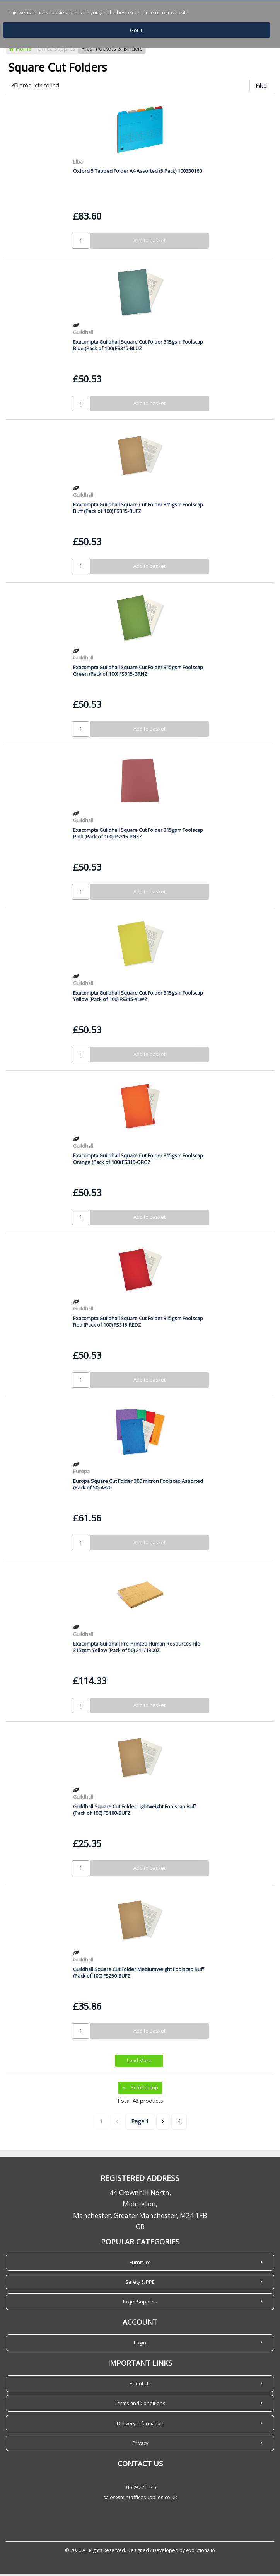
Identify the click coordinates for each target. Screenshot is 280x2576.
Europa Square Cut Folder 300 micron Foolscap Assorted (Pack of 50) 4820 (138, 1486)
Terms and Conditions (140, 2405)
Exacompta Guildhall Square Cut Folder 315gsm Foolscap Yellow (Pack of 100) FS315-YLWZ (138, 998)
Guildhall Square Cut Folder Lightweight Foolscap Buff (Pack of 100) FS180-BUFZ (134, 1811)
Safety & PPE (140, 2283)
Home (20, 51)
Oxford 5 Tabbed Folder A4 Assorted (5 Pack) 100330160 (137, 172)
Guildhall (83, 334)
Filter (262, 87)
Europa (81, 1473)
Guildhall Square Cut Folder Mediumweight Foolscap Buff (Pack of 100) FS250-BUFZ (138, 1974)
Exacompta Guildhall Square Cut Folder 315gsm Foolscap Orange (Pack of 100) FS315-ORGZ (138, 1160)
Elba (78, 163)
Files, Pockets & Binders (112, 51)
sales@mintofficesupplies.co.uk (140, 2499)
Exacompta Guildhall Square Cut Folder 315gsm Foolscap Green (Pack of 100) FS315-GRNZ (138, 672)
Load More (139, 2062)
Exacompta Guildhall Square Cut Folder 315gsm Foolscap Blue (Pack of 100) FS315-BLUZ (138, 347)
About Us (140, 2385)
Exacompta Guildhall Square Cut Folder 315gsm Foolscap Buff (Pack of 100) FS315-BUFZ (138, 509)
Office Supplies (56, 51)
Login (140, 2344)
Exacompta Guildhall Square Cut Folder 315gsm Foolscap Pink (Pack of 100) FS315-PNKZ (138, 835)
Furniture (140, 2264)
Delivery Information (140, 2425)
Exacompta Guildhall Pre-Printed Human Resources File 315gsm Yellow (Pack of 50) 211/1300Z (136, 1649)
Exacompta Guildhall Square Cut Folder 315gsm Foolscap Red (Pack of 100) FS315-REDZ (138, 1323)
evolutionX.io (200, 2552)
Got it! (136, 30)
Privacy (140, 2444)
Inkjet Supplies (140, 2303)
